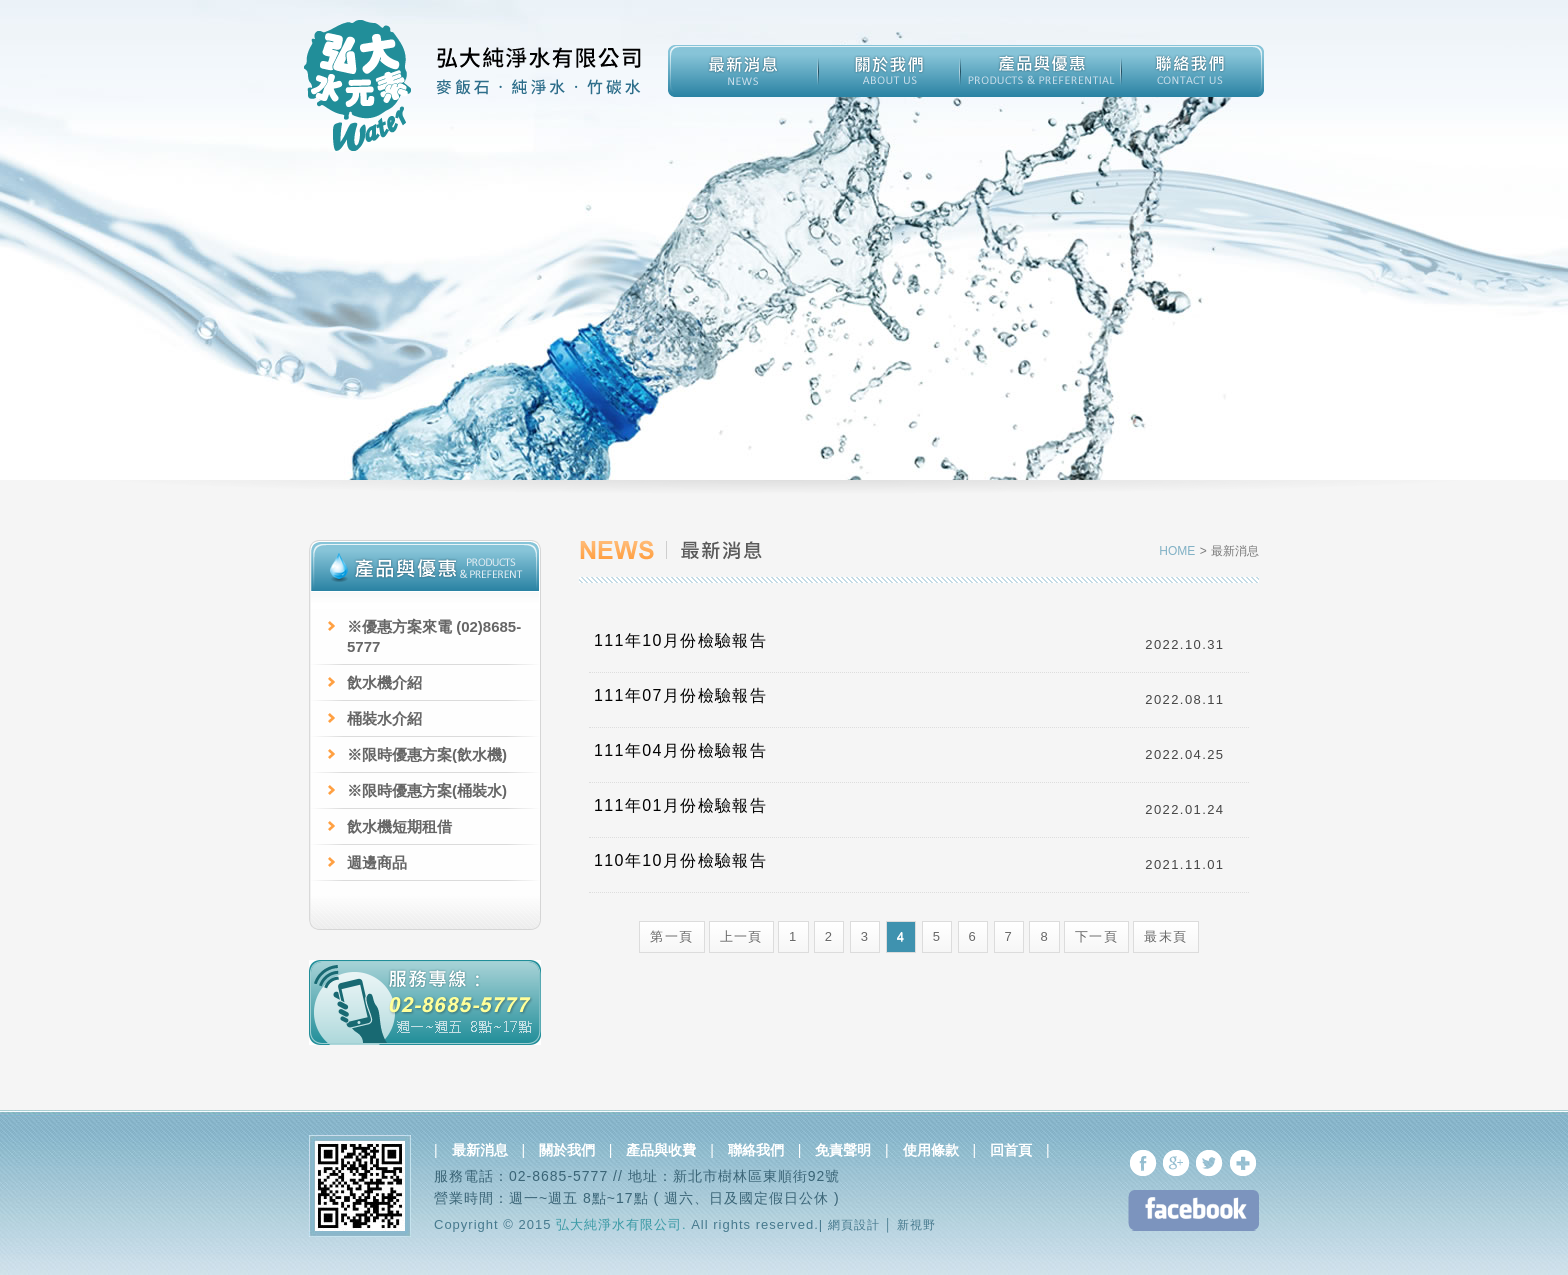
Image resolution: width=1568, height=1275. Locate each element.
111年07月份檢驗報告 (680, 695)
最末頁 (1165, 936)
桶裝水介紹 (384, 718)
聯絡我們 (756, 1150)
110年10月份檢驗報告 (680, 860)
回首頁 (1011, 1150)
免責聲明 (843, 1150)
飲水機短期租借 (399, 826)
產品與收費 (661, 1150)
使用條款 (931, 1150)
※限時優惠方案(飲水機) (427, 754)
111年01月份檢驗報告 (680, 805)
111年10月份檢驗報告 (680, 640)
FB (1193, 1210)
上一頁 (741, 936)
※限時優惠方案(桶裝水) (427, 790)
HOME (1179, 551)
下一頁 (1096, 936)
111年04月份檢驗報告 (680, 750)
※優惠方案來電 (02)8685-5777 (434, 636)
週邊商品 (377, 862)
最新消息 (480, 1150)
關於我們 (567, 1150)
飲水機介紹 (384, 682)
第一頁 (671, 936)
